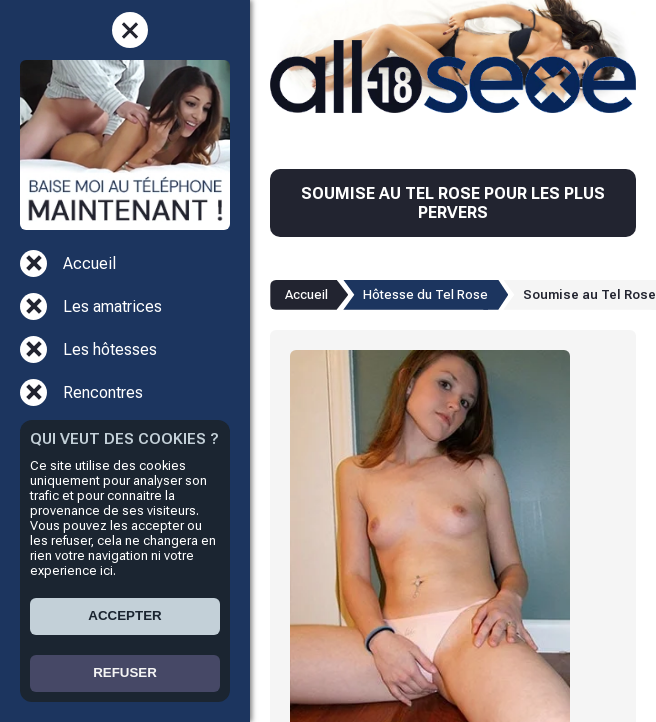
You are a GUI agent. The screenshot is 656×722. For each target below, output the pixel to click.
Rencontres (103, 392)
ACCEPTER (124, 615)
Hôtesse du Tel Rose (425, 294)
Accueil (89, 263)
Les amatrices (112, 306)
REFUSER (125, 672)
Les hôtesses (110, 349)
